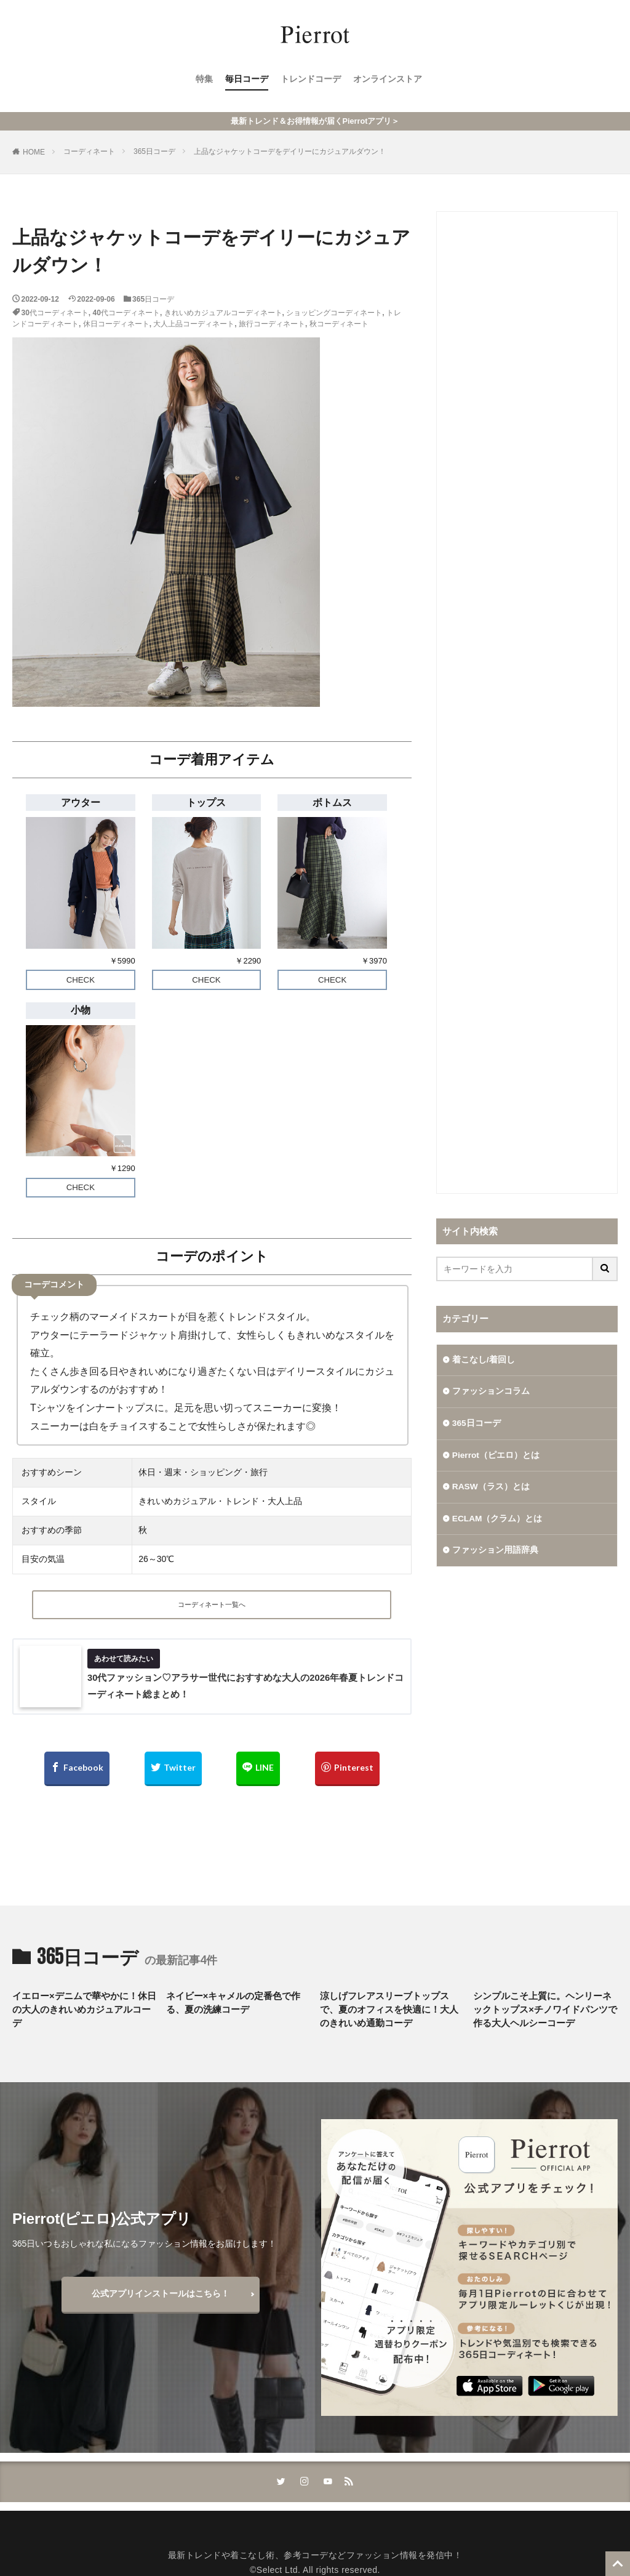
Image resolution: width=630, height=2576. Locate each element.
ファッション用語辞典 (495, 1552)
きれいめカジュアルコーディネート (223, 312)
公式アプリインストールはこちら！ (160, 2298)
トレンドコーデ (311, 81)
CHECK (80, 979)
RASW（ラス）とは (491, 1488)
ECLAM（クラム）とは (497, 1520)
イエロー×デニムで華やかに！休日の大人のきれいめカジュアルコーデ (84, 2014)
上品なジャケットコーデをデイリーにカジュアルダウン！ (290, 151)
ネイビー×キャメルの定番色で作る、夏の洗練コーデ (233, 2007)
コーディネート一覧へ (211, 1606)
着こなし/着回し (483, 1360)
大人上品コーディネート (193, 324)
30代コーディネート (55, 312)
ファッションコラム (491, 1392)
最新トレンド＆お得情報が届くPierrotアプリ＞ (314, 121)
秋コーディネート (339, 324)
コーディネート (89, 151)
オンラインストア (387, 81)
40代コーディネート (126, 312)
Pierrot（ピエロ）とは (496, 1456)
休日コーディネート (116, 324)
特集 (204, 81)
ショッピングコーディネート (334, 312)
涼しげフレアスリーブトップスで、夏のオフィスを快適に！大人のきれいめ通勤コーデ (389, 2014)
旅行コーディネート (272, 324)
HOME (34, 152)
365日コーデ (154, 151)
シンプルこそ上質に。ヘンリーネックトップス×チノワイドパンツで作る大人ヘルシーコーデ (545, 2014)
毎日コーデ (246, 81)
